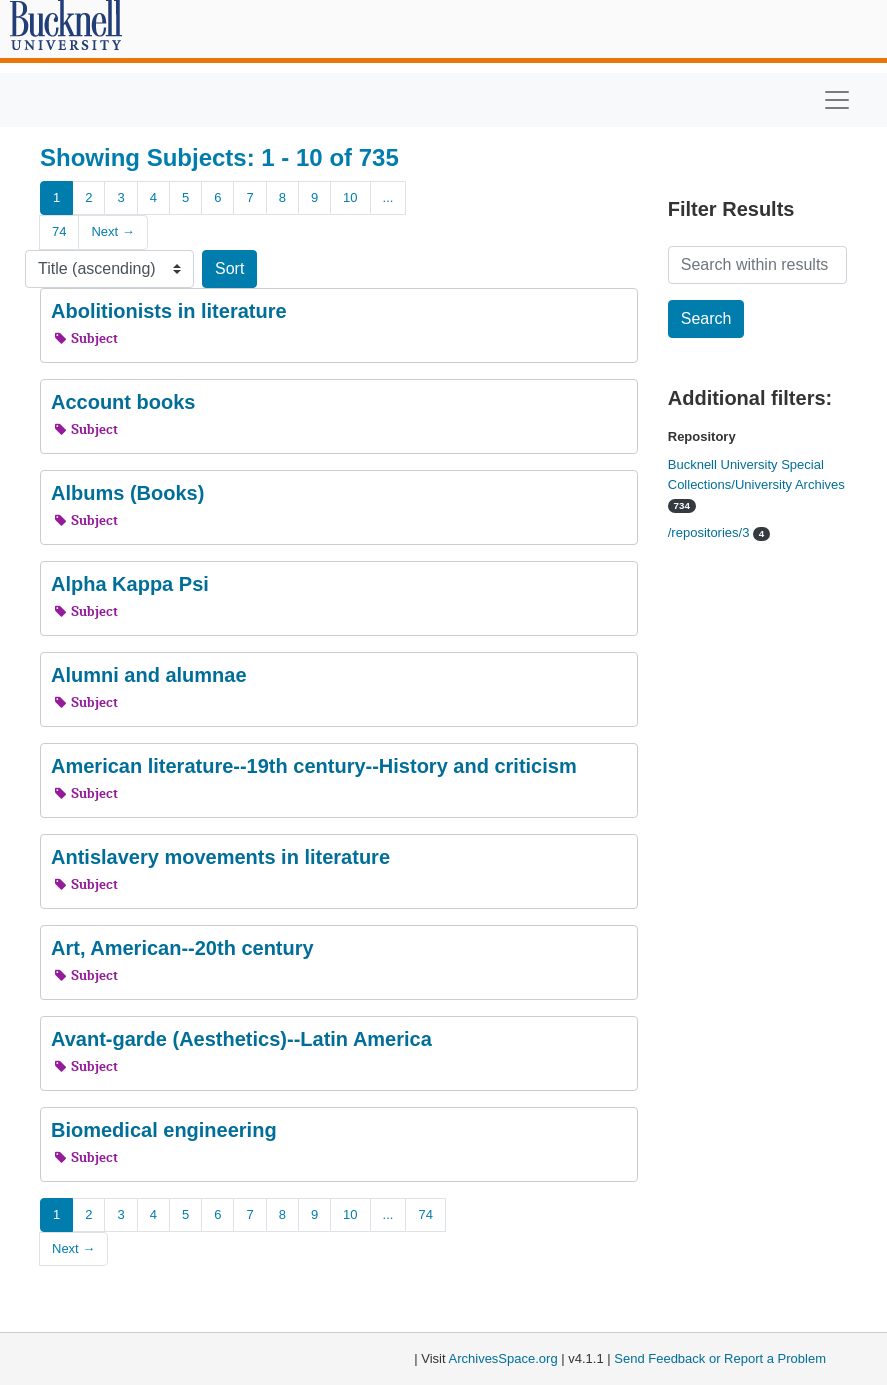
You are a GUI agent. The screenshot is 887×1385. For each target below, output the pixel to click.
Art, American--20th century (182, 948)
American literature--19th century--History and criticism (314, 766)
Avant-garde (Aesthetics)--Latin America (241, 1039)
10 (350, 197)
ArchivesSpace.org (503, 1358)
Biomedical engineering (164, 1130)
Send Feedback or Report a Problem (720, 1358)
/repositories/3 (710, 532)
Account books (123, 402)
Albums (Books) (127, 493)
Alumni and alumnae (149, 675)
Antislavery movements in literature (220, 857)
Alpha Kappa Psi (130, 584)
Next (112, 231)
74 (59, 231)
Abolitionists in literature (169, 311)
